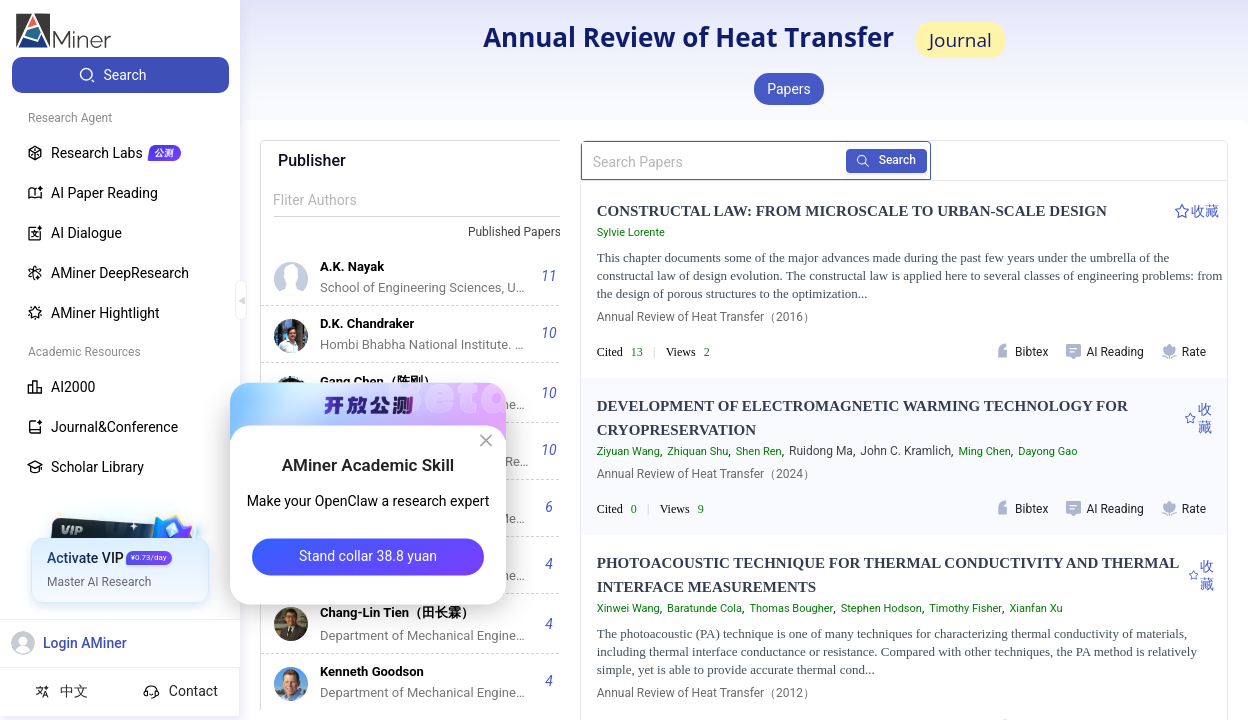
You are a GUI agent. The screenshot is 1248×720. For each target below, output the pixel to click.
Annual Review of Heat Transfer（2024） (706, 474)
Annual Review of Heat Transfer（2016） (706, 317)
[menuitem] (120, 75)
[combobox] (523, 233)
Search (894, 160)
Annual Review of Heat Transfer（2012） (706, 693)
